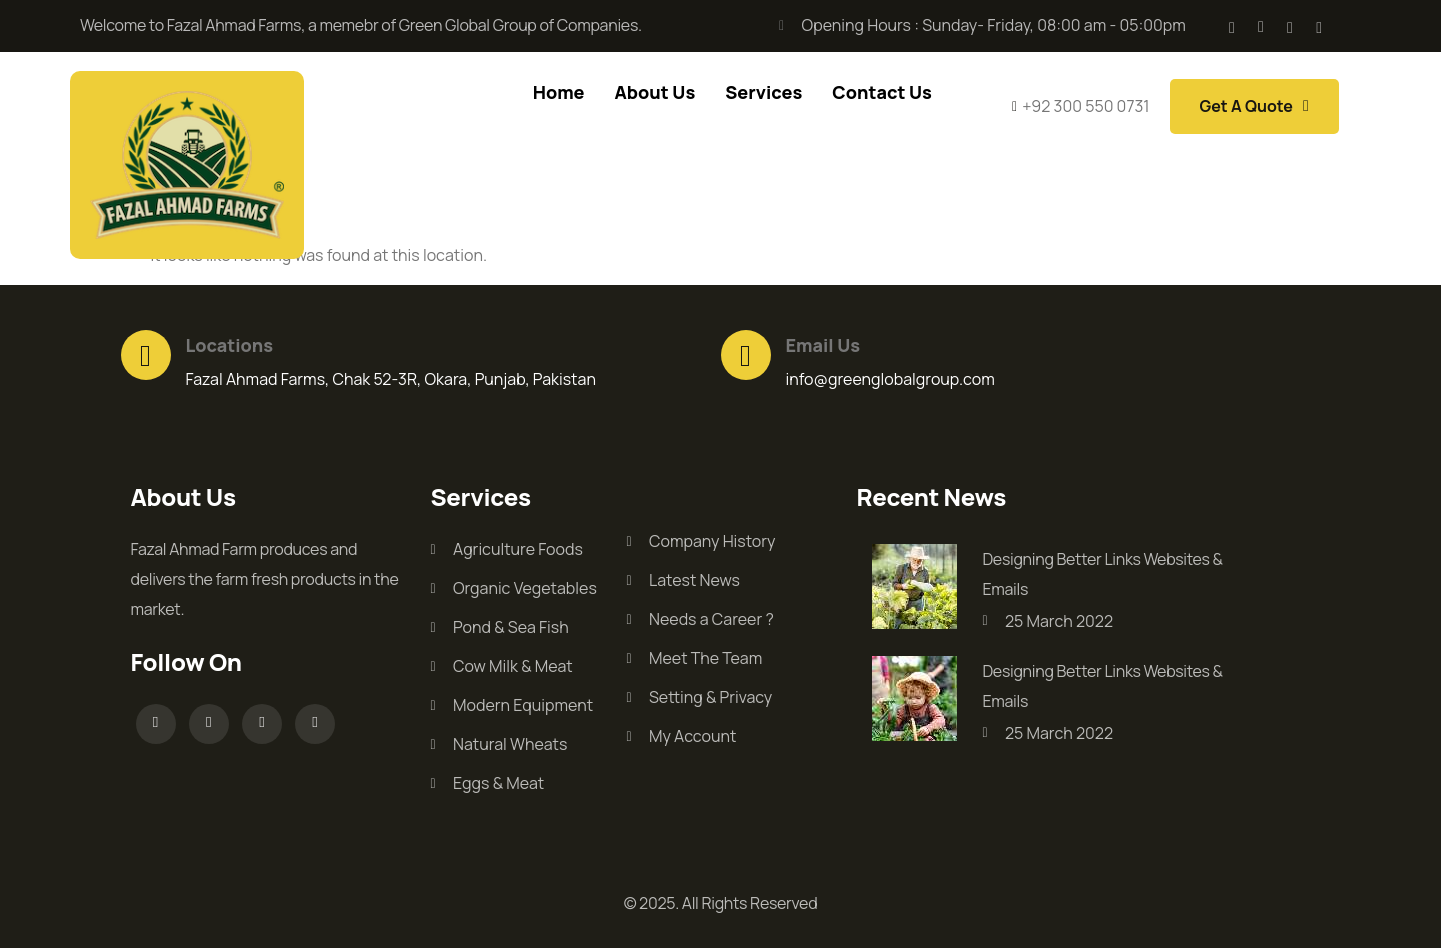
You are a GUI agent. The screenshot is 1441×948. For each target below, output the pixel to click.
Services (763, 92)
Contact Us (882, 92)
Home (559, 92)
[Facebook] (1232, 26)
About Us (654, 92)
